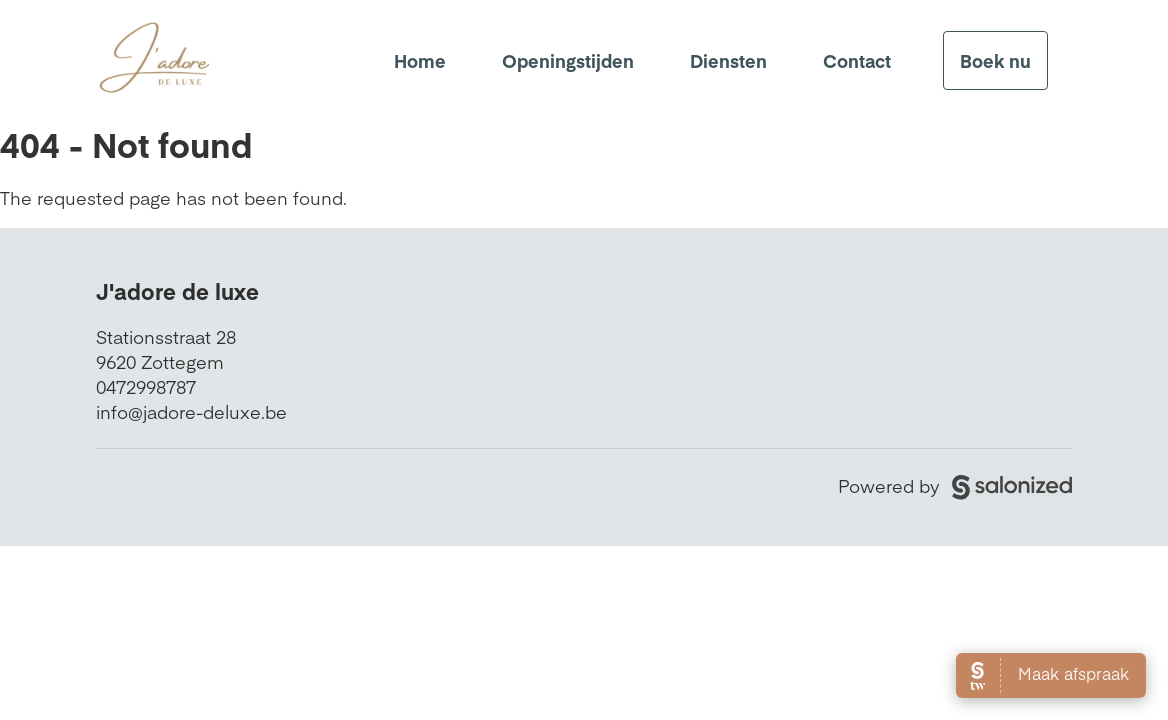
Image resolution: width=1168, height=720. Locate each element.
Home (420, 60)
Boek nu (995, 60)
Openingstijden (568, 60)
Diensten (728, 60)
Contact (857, 60)
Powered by (955, 485)
